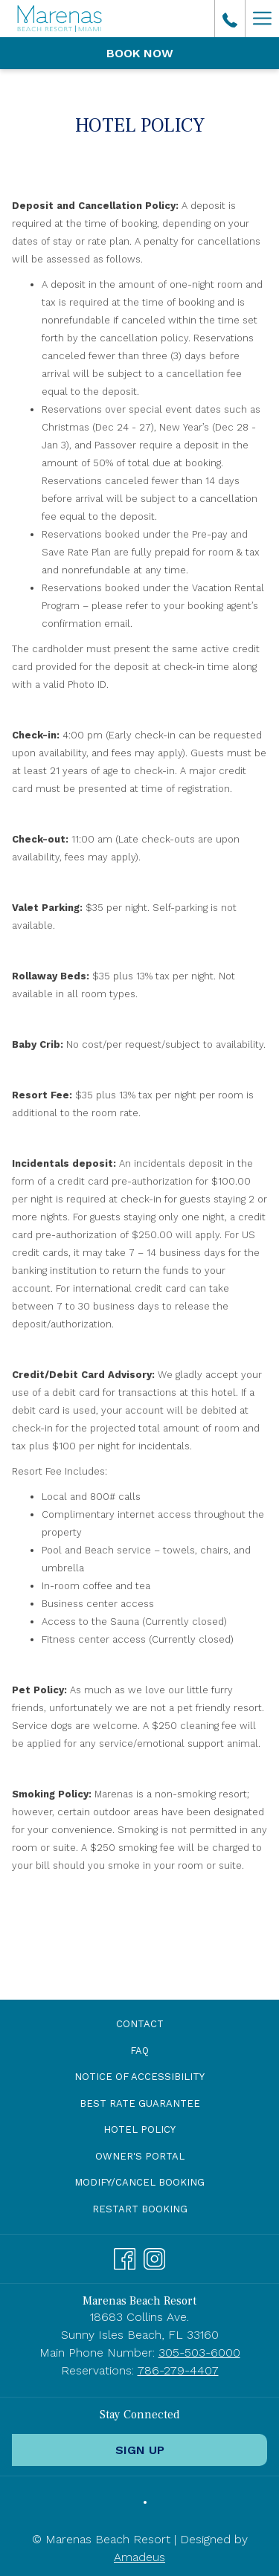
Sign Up (139, 2450)
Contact (140, 2023)
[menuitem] (139, 2024)
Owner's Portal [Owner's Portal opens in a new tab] (157, 2157)
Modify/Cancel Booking (139, 2182)
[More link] (262, 18)
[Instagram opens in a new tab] (154, 2257)
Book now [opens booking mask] (139, 53)
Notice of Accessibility (139, 2076)
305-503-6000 (199, 2352)
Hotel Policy (139, 2129)
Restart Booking (139, 2209)
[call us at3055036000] (229, 19)
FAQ (139, 2050)
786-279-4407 (178, 2370)
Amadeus (139, 2557)
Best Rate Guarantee (140, 2103)
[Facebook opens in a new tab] (124, 2257)
